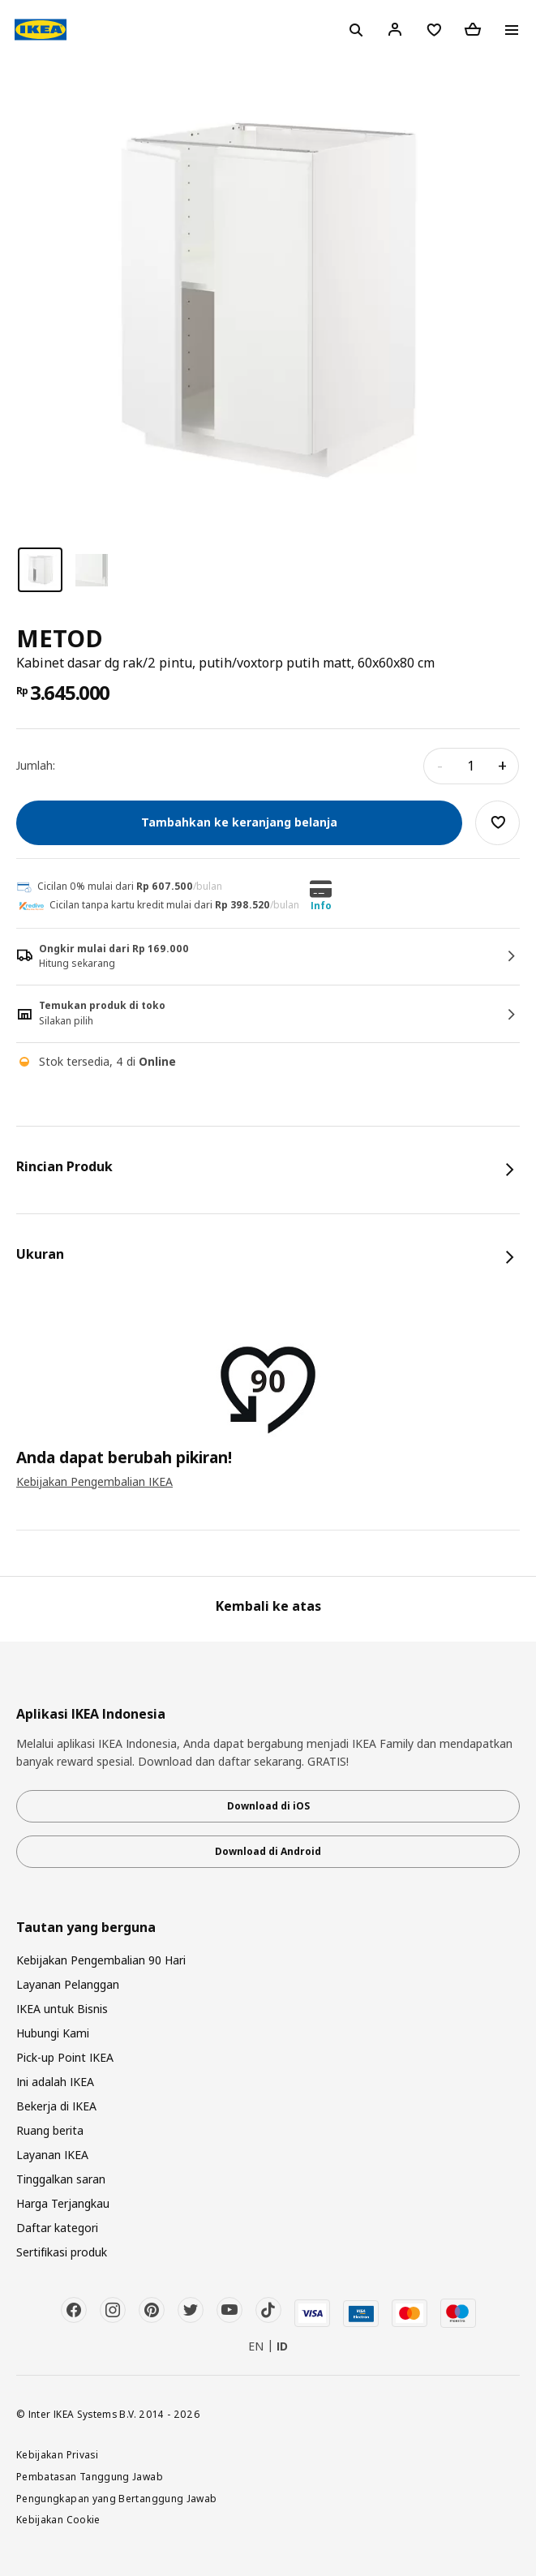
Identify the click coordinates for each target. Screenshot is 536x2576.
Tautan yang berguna (86, 1927)
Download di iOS (268, 1806)
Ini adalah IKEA (55, 2081)
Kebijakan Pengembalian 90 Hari (101, 1960)
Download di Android (268, 1851)
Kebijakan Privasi (57, 2454)
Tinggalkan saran (60, 2179)
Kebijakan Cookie (58, 2519)
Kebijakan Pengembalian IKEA (94, 1481)
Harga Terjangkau (62, 2203)
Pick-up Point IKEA (65, 2057)
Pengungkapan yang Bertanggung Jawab (116, 2498)
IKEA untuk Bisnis (62, 2008)
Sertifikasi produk (61, 2252)
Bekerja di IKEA (56, 2106)
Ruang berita (50, 2130)
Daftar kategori (57, 2227)
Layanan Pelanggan (67, 1984)
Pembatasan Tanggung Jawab (89, 2476)
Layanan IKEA (52, 2154)
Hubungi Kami (52, 2033)
